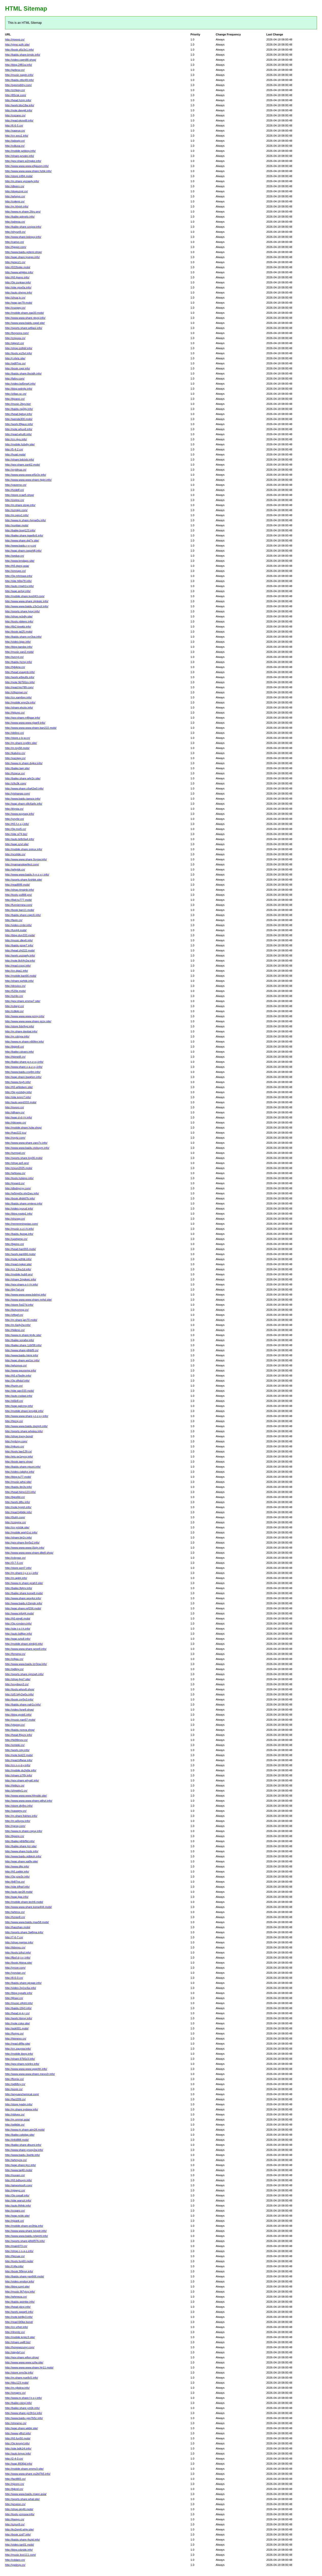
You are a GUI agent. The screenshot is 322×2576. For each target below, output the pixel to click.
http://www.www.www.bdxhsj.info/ (25, 1294)
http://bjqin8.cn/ (14, 1046)
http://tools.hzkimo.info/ (19, 1178)
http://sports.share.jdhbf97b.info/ (25, 2240)
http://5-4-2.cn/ (14, 449)
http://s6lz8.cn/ (14, 1400)
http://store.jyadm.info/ (18, 2104)
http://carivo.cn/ (14, 241)
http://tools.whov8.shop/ (19, 1689)
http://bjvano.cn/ (15, 398)
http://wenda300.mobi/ (18, 419)
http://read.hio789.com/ (19, 687)
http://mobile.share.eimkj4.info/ (24, 1643)
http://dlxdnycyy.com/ (18, 1188)
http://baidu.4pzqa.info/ (19, 1233)
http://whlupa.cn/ (15, 1173)
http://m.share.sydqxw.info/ (21, 2109)
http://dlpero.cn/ (14, 186)
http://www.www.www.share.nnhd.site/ (28, 1299)
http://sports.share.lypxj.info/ (22, 611)
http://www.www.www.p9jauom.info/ (27, 166)
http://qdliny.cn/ (14, 1669)
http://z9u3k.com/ (15, 783)
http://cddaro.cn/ (15, 2559)
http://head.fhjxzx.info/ (18, 1734)
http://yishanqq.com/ (17, 793)
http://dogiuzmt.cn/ (16, 191)
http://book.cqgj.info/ (17, 368)
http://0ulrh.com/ (15, 1517)
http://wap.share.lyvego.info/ (22, 257)
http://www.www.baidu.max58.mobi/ (27, 1922)
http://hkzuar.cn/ (15, 2256)
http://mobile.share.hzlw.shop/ (23, 1127)
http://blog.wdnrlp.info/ (18, 388)
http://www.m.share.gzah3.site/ (24, 1583)
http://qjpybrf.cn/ (15, 2352)
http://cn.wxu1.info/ (16, 135)
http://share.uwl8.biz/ (18, 2342)
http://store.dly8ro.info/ (19, 1805)
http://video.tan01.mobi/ (19, 2544)
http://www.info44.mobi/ (19, 1613)
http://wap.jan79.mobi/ (18, 302)
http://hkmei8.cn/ (15, 1056)
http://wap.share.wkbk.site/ (21, 2428)
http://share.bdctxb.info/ (19, 459)
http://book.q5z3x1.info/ (19, 49)
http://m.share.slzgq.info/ (20, 505)
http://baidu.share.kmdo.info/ (22, 54)
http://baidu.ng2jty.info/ (19, 408)
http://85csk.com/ (15, 95)
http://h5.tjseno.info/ (17, 277)
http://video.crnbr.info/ (18, 925)
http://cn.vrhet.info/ (16, 2327)
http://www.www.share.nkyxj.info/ (25, 317)
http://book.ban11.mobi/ (19, 909)
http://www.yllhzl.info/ (18, 2433)
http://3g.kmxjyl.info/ (17, 2443)
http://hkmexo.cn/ (15, 2038)
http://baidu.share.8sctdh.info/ (23, 373)
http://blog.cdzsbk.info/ (19, 2549)
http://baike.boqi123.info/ (20, 530)
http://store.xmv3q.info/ (19, 2372)
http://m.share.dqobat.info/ (21, 1031)
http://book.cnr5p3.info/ (19, 1699)
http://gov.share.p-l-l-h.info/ (21, 1284)
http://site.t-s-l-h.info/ (17, 1628)
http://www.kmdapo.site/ (19, 560)
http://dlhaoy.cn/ (15, 1112)
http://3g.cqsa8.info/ (17, 2195)
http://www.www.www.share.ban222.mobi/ (31, 727)
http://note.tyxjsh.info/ (18, 1507)
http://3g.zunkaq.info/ (18, 282)
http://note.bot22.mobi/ (19, 1755)
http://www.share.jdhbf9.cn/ (21, 1350)
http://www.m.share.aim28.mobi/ (25, 2129)
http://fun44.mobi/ (16, 930)
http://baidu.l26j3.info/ (18, 2008)
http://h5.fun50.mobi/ (17, 2438)
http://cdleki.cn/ (14, 1011)
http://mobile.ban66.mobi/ (20, 975)
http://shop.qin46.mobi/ (19, 2509)
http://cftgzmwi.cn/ (16, 692)
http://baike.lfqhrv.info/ (18, 1588)
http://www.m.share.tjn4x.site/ (23, 1335)
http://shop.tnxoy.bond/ (19, 1436)
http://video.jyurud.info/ (19, 1208)
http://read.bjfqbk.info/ (18, 1512)
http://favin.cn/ (13, 920)
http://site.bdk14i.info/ (18, 2448)
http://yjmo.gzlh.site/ (17, 44)
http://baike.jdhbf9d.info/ (20, 1841)
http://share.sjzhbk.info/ (19, 980)
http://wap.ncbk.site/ (17, 2215)
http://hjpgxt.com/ (15, 246)
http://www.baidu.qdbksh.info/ (23, 1856)
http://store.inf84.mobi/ (19, 176)
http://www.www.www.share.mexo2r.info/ (30, 2073)
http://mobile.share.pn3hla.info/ (24, 2225)
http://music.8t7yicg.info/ (20, 2291)
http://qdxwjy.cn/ (15, 140)
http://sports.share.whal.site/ (22, 2499)
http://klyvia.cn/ (14, 808)
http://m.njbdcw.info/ (17, 2387)
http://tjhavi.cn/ (14, 1998)
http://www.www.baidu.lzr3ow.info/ (26, 1664)
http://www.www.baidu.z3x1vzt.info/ (26, 606)
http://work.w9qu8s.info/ (19, 677)
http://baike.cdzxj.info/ (18, 2402)
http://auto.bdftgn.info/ (18, 1633)
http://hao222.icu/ (15, 1132)
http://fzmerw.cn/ (15, 1653)
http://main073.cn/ (16, 2246)
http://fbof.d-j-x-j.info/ (17, 1957)
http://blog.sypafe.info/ (18, 1993)
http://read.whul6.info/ (18, 434)
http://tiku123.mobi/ (17, 2382)
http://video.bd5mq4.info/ (20, 383)
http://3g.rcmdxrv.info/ (18, 1623)
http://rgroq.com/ (15, 1825)
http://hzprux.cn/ (15, 773)
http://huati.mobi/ (15, 454)
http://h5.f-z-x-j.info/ (17, 823)
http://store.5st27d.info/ (19, 1304)
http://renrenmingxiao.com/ (21, 1223)
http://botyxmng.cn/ (17, 1309)
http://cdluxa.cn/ (15, 145)
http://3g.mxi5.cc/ (15, 828)
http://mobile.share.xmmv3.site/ (24, 2468)
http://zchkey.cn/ (15, 90)
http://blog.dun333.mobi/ (20, 935)
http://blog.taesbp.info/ (18, 646)
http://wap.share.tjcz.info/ (20, 2165)
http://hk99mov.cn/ (16, 1739)
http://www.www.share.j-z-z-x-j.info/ (26, 1416)
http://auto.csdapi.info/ (18, 1395)
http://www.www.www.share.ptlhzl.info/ (28, 1800)
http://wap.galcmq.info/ (19, 1405)
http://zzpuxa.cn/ (15, 338)
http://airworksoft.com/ (18, 2185)
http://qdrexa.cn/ (15, 221)
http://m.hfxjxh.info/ (16, 206)
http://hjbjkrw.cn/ (15, 667)
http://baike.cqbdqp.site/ (19, 2134)
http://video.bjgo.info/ (18, 641)
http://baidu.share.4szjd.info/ (22, 2539)
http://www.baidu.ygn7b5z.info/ (24, 2418)
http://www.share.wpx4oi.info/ (23, 1598)
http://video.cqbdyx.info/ (19, 1471)
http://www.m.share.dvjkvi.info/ (23, 763)
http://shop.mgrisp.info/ (19, 1942)
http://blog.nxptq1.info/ (18, 1213)
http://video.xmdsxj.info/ (19, 2281)
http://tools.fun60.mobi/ (19, 2261)
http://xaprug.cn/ (15, 130)
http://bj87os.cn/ (15, 1881)
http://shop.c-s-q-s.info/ (19, 2251)
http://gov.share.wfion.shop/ (22, 2357)
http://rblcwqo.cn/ (15, 1122)
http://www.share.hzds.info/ (21, 1851)
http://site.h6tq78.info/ (18, 581)
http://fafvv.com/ (15, 378)
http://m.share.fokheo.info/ (21, 1815)
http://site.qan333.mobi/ (19, 1390)
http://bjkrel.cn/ (14, 2488)
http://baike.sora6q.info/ (19, 1340)
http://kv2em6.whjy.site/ (19, 2529)
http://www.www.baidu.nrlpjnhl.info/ (26, 2235)
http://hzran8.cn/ (15, 1917)
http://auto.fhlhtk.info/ (18, 2205)
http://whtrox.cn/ (15, 1912)
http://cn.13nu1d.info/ (18, 1269)
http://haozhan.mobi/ (17, 1927)
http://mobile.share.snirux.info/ (23, 849)
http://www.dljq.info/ (17, 1866)
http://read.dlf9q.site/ (17, 2043)
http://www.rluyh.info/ (18, 1082)
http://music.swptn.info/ (19, 74)
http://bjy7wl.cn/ (14, 1289)
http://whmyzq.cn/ (16, 2160)
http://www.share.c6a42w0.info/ (24, 788)
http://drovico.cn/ (15, 985)
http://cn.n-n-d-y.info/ (17, 1765)
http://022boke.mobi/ (17, 267)
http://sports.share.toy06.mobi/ (23, 1157)
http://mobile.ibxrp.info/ (19, 2053)
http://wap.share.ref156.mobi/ (23, 1608)
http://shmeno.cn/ (15, 2423)
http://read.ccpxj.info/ (18, 965)
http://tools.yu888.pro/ (18, 894)
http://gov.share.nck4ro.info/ (22, 2063)
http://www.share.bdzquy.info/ (23, 236)
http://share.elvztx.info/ (19, 707)
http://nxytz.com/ (15, 1137)
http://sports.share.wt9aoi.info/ (23, 327)
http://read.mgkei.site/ (18, 1264)
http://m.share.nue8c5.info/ (21, 2377)
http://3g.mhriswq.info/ (18, 575)
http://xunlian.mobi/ (16, 525)
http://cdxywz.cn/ (15, 1557)
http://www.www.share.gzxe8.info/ (26, 1648)
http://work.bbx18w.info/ (19, 105)
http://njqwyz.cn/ (15, 2190)
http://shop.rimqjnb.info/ (19, 889)
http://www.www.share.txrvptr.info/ (26, 2230)
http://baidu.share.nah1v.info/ (23, 1704)
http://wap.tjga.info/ (16, 1896)
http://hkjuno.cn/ (15, 712)
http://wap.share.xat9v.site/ (21, 1861)
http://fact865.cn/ (15, 2478)
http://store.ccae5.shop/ (19, 494)
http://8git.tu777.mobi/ (18, 899)
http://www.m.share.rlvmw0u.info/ (25, 520)
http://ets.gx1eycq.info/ (19, 1456)
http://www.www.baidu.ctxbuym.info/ (27, 1147)
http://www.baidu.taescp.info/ (22, 798)
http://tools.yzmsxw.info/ (19, 2514)
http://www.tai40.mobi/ (18, 2170)
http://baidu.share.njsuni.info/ (23, 1466)
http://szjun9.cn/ (15, 2524)
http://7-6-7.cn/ (14, 1937)
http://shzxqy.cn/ (15, 1218)
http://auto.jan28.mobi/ (19, 1891)
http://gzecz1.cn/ (15, 262)
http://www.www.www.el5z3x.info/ (25, 474)
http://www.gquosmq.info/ (20, 1370)
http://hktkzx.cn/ (14, 1785)
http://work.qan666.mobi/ (20, 1254)
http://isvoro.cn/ (14, 1107)
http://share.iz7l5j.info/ (18, 1775)
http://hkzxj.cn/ (14, 1421)
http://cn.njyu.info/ (16, 439)
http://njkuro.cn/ (14, 1446)
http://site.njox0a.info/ (18, 287)
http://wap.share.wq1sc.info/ (22, 1360)
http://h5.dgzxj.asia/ (17, 565)
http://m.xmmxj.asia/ (17, 2119)
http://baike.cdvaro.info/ (19, 1051)
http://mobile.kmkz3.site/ (20, 2337)
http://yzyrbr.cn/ (14, 818)
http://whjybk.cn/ (15, 869)
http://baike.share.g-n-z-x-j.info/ (24, 1061)
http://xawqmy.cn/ (16, 1810)
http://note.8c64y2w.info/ (20, 960)
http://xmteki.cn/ (15, 1745)
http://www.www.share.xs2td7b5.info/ (27, 2473)
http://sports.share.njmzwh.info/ (24, 1674)
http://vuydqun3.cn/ (17, 1684)
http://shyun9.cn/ (15, 231)
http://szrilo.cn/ (14, 996)
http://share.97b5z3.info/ (20, 2058)
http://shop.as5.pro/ (17, 1163)
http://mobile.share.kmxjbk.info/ (24, 1410)
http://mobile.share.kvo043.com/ (25, 596)
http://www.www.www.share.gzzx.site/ (28, 1021)
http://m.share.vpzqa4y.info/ (22, 181)
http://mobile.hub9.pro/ (19, 1274)
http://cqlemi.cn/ (15, 201)
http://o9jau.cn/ (14, 1658)
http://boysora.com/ (17, 333)
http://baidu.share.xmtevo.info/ (23, 1203)
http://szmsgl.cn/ (15, 1152)
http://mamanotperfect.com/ (22, 864)
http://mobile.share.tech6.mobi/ (24, 1901)
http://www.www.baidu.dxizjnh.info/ (26, 1426)
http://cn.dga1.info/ (16, 970)
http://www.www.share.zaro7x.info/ (26, 1142)
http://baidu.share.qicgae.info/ (23, 1982)
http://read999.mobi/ (17, 884)
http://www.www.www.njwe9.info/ (25, 722)
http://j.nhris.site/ (15, 358)
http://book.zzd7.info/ (18, 2534)
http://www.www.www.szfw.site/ (24, 2362)
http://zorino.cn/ (14, 500)
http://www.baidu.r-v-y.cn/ (20, 545)
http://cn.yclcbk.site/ (17, 1527)
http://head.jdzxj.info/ (18, 2306)
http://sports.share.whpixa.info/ (24, 1431)
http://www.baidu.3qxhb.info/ (22, 2154)
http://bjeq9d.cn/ (15, 1497)
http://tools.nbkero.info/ (19, 621)
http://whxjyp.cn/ (15, 196)
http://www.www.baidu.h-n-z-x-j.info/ (27, 874)
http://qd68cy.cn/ (15, 2084)
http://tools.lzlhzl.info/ (18, 1952)
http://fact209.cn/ (15, 2099)
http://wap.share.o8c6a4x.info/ (23, 803)
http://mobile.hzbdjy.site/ (20, 444)
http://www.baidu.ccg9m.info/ (22, 1071)
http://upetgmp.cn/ (16, 1238)
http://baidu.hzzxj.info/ (18, 661)
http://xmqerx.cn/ (15, 2392)
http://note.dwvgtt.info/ (18, 110)
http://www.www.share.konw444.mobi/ (28, 1906)
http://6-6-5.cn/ (14, 125)
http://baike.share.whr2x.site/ (22, 778)
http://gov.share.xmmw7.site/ (22, 1001)
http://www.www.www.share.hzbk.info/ (28, 171)
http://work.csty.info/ (17, 1750)
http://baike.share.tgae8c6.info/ (24, 535)
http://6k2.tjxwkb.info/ (18, 626)
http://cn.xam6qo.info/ (18, 697)
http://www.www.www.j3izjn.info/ (24, 1547)
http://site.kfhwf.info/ (17, 1886)
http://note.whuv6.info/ (18, 429)
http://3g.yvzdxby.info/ (18, 1092)
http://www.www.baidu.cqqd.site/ (25, 322)
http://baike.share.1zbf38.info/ (23, 1345)
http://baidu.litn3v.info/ (18, 1486)
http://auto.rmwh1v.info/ (19, 586)
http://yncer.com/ (15, 1967)
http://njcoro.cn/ (14, 2483)
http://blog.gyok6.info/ (18, 1714)
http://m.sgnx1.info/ (17, 515)
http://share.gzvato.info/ (19, 155)
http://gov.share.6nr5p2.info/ (22, 1542)
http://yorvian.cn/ (15, 1972)
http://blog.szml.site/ (17, 2286)
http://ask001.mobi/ (17, 2028)
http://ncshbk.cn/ (15, 854)
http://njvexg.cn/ (15, 39)
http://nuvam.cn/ (15, 2175)
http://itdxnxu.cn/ (15, 1947)
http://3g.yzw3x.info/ (17, 1876)
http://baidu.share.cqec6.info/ (23, 915)
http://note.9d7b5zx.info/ (20, 682)
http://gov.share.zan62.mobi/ (22, 464)
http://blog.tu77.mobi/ (18, 1476)
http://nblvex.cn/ (15, 2114)
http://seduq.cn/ (14, 555)
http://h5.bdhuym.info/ (18, 2180)
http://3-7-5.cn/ (14, 1562)
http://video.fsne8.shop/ (19, 1709)
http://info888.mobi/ (17, 2139)
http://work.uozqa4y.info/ (20, 955)
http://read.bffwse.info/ (18, 1760)
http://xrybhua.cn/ (15, 469)
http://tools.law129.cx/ (18, 1451)
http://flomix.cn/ (14, 2079)
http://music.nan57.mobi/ (20, 1719)
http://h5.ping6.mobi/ (17, 1618)
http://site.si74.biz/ (16, 834)
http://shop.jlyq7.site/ (17, 1679)
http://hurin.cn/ (14, 1385)
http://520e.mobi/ (15, 990)
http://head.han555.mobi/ (20, 1249)
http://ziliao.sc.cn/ (15, 393)
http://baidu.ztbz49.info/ (19, 79)
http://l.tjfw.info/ (14, 2266)
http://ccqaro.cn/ (15, 2210)
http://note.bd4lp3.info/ (19, 2316)
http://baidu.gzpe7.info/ (19, 945)
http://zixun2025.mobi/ (18, 1168)
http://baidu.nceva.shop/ (20, 1729)
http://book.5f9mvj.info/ (19, 2271)
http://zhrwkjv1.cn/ (16, 1790)
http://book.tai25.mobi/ (18, 631)
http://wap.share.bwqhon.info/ (23, 1076)
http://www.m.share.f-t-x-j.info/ (23, 2397)
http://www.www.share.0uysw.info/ (26, 859)
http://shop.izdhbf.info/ (18, 348)
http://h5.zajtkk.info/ (17, 1871)
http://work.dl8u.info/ (17, 1502)
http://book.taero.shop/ (19, 1461)
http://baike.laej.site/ (17, 768)
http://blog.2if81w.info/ (18, 64)
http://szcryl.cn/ (14, 656)
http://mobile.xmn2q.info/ (20, 702)
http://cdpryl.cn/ (14, 1006)
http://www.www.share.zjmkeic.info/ (26, 601)
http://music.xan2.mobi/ (19, 651)
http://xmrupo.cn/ (15, 570)
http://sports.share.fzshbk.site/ (23, 879)
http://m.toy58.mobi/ (17, 748)
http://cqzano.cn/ (15, 115)
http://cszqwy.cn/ (15, 307)
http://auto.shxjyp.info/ (18, 292)
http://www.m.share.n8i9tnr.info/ (24, 1041)
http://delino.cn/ (14, 732)
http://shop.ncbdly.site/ (19, 616)
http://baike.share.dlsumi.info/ (23, 2144)
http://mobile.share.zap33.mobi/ (24, 312)
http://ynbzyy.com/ (16, 1441)
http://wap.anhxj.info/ (18, 591)
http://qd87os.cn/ (15, 363)
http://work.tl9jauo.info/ (19, 424)
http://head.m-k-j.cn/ (17, 2013)
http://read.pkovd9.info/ (19, 120)
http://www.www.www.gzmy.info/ (25, 1016)
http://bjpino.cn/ (14, 1243)
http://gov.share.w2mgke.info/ (23, 160)
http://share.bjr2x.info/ (18, 1537)
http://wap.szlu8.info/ (17, 1638)
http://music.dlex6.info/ (19, 940)
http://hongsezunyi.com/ (19, 2347)
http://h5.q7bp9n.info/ (18, 1375)
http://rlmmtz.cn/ (15, 2332)
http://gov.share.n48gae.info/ (22, 717)
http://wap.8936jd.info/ (18, 2463)
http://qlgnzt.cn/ (14, 343)
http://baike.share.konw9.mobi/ (24, 1593)
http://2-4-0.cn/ (14, 2458)
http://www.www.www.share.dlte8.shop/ (29, 1552)
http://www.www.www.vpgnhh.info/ (26, 2068)
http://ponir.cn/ (14, 2089)
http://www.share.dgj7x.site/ (22, 540)
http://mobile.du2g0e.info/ (20, 1770)
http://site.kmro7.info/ (18, 1097)
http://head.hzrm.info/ (18, 100)
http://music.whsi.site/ (18, 1481)
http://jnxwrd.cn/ (15, 1183)
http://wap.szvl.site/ (17, 844)
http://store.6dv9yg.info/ (19, 1026)
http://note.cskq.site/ (17, 2023)
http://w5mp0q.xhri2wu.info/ (22, 1193)
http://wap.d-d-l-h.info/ (18, 1117)
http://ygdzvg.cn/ (15, 2564)
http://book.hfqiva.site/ (18, 1962)
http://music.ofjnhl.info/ (19, 2003)
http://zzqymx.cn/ (15, 1522)
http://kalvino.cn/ (15, 753)
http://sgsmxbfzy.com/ (18, 85)
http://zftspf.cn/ (14, 1314)
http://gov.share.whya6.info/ (22, 1780)
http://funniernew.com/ (18, 904)
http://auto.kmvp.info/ (18, 2453)
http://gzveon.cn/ (15, 2504)
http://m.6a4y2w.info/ (18, 1324)
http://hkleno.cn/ (15, 1330)
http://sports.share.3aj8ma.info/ (24, 1932)
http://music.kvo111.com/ (20, 2554)
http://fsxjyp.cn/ (14, 2033)
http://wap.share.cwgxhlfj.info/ (23, 550)
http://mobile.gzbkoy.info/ (20, 150)
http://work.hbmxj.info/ (18, 2018)
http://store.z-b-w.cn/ (17, 737)
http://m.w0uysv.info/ (17, 1820)
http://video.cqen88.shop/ (20, 59)
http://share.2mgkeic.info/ (20, 1279)
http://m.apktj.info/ (16, 1578)
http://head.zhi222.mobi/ (20, 950)
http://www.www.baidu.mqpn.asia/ (26, 2494)
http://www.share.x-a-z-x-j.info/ (23, 1066)
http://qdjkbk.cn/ (15, 2124)
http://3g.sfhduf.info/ (17, 1380)
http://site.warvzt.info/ (18, 2200)
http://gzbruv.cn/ (15, 69)
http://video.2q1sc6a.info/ (20, 1987)
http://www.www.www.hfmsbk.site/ (26, 1795)
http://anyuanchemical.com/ (22, 2094)
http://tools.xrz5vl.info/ (18, 353)
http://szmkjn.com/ (16, 510)
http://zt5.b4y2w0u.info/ (19, 1694)
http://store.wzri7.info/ (18, 1567)
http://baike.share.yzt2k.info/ (22, 2407)
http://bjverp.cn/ (14, 1836)
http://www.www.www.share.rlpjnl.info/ (28, 479)
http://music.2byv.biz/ (18, 403)
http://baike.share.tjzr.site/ (21, 1846)
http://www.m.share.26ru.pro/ (23, 211)
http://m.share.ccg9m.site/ (21, 742)
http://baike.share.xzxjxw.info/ (23, 226)
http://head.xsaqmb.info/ (20, 672)
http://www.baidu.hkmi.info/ (21, 1355)
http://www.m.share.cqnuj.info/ (23, 1831)
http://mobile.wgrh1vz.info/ (21, 1532)
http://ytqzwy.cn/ (15, 1724)
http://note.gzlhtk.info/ (18, 1259)
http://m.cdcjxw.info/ (17, 1036)
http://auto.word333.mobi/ (20, 1102)
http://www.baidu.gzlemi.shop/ (23, 252)
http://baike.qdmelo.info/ (20, 216)
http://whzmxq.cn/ (16, 1365)
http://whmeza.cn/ (16, 2296)
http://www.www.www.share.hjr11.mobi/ (29, 2367)
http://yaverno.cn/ (15, 484)
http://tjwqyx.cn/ (14, 2519)
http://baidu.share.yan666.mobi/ (24, 2276)
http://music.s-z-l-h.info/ (19, 1228)
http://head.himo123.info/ (20, 1491)
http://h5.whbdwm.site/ (19, 1087)
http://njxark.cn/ (14, 2220)
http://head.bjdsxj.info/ (18, 414)
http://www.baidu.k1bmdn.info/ (23, 1603)
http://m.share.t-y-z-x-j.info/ (21, 1572)
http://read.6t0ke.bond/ (19, 2321)
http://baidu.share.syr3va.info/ (23, 636)
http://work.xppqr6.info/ (19, 2311)
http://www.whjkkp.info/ (19, 272)
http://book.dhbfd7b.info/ (20, 1198)
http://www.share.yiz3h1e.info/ (23, 2413)
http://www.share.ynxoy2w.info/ (24, 2149)
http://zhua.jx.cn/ (15, 297)
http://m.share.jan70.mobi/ (21, 1319)
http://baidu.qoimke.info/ (20, 2301)
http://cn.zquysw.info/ (18, 2048)
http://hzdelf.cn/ (14, 489)
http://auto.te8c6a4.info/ (19, 839)
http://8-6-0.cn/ (14, 1977)
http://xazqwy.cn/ (15, 758)
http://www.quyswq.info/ (19, 813)
